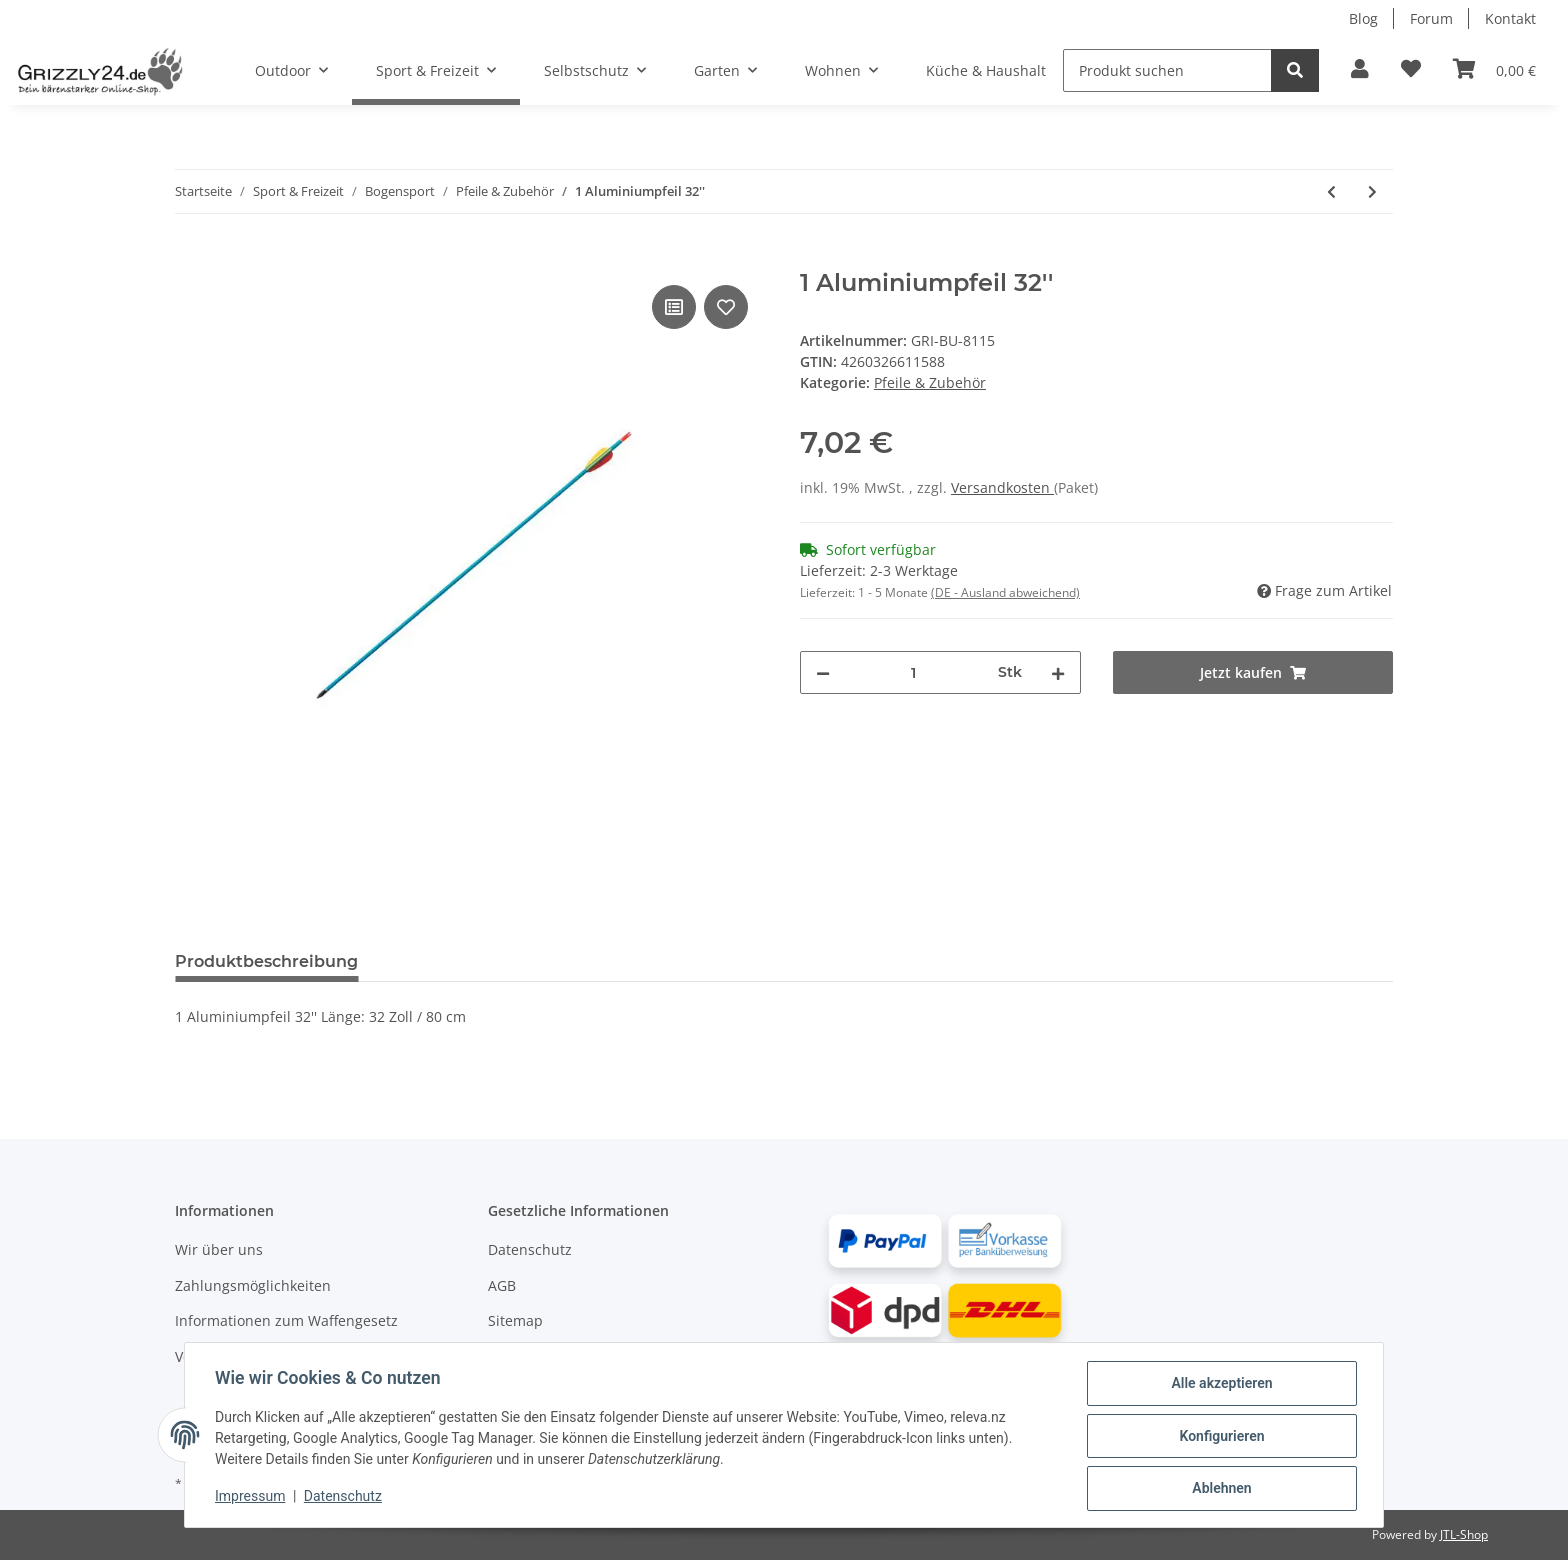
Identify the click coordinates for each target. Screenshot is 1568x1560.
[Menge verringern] (823, 672)
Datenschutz (530, 1249)
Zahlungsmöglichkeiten (253, 1285)
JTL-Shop (1464, 1534)
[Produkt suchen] (1167, 70)
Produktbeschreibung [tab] (266, 961)
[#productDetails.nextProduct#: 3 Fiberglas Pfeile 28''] (1372, 191)
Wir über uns (219, 1249)
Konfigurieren (1219, 1437)
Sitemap (515, 1320)
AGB (502, 1285)
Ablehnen (1219, 1489)
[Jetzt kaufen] (191, 258)
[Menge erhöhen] (1058, 672)
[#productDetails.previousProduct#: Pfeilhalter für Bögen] (1331, 191)
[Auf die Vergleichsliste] (674, 307)
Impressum (252, 1498)
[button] (1360, 70)
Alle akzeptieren (1219, 1385)
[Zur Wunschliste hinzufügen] (1411, 70)
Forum (1431, 18)
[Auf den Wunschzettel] (726, 307)
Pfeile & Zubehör (930, 382)
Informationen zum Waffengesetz (286, 1320)
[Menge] (914, 672)
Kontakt (1510, 18)
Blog (1363, 18)
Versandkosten (1002, 487)
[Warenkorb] (1494, 70)
